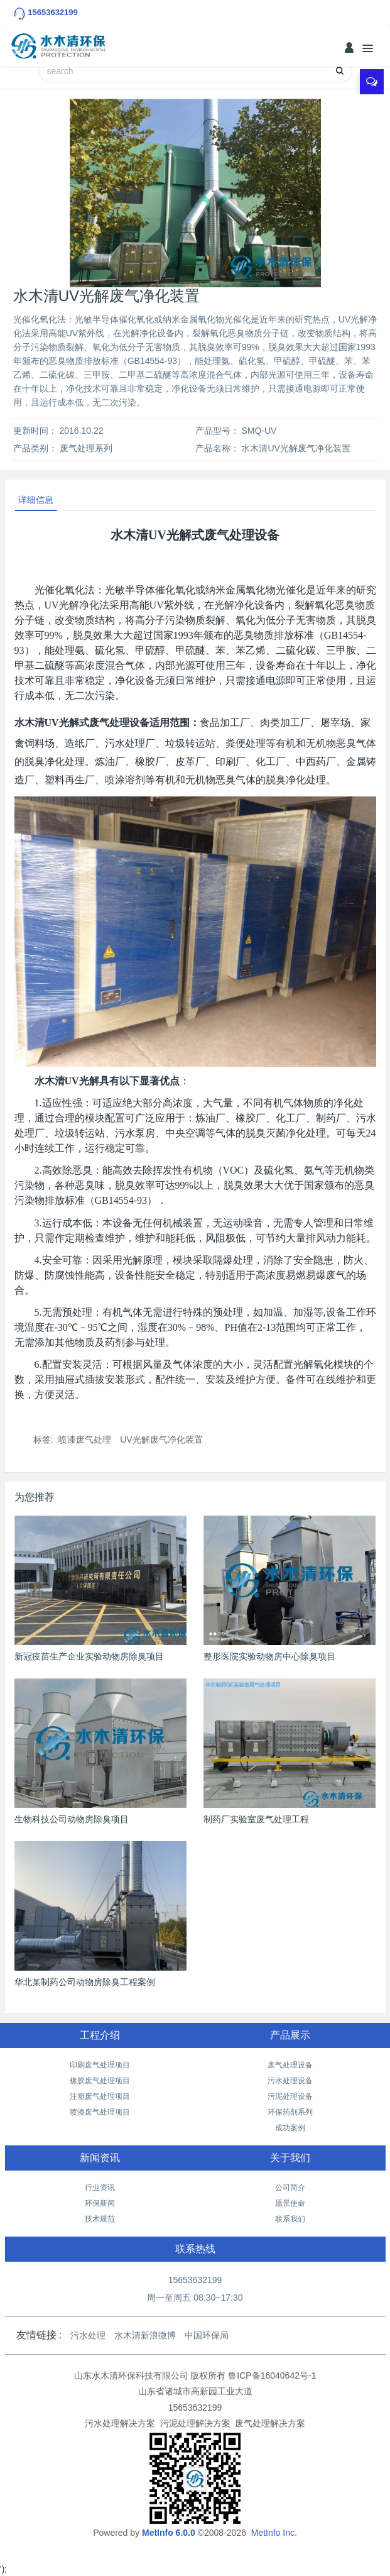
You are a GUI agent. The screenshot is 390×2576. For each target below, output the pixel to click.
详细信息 (35, 500)
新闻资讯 (100, 2157)
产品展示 (290, 2035)
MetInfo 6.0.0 (168, 2533)
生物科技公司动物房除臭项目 (71, 1819)
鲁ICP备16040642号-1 (272, 2375)
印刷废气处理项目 (100, 2065)
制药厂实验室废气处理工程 (256, 1819)
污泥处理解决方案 (195, 2423)
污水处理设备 (290, 2080)
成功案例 (290, 2127)
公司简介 (290, 2187)
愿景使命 (290, 2203)
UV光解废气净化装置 (161, 1439)
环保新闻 (100, 2203)
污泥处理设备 (290, 2096)
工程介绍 (100, 2035)
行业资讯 (100, 2187)
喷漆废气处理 (84, 1439)
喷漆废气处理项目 (100, 2112)
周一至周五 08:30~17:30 (194, 2298)
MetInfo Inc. (274, 2533)
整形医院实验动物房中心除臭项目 (269, 1656)
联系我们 (290, 2219)
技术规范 (100, 2219)
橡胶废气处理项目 (100, 2080)
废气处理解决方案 (270, 2423)
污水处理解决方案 (120, 2423)
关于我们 (290, 2157)
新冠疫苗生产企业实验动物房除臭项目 (89, 1656)
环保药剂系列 (290, 2112)
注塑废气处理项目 (100, 2096)
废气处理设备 (290, 2065)
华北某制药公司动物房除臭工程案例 (84, 1982)
